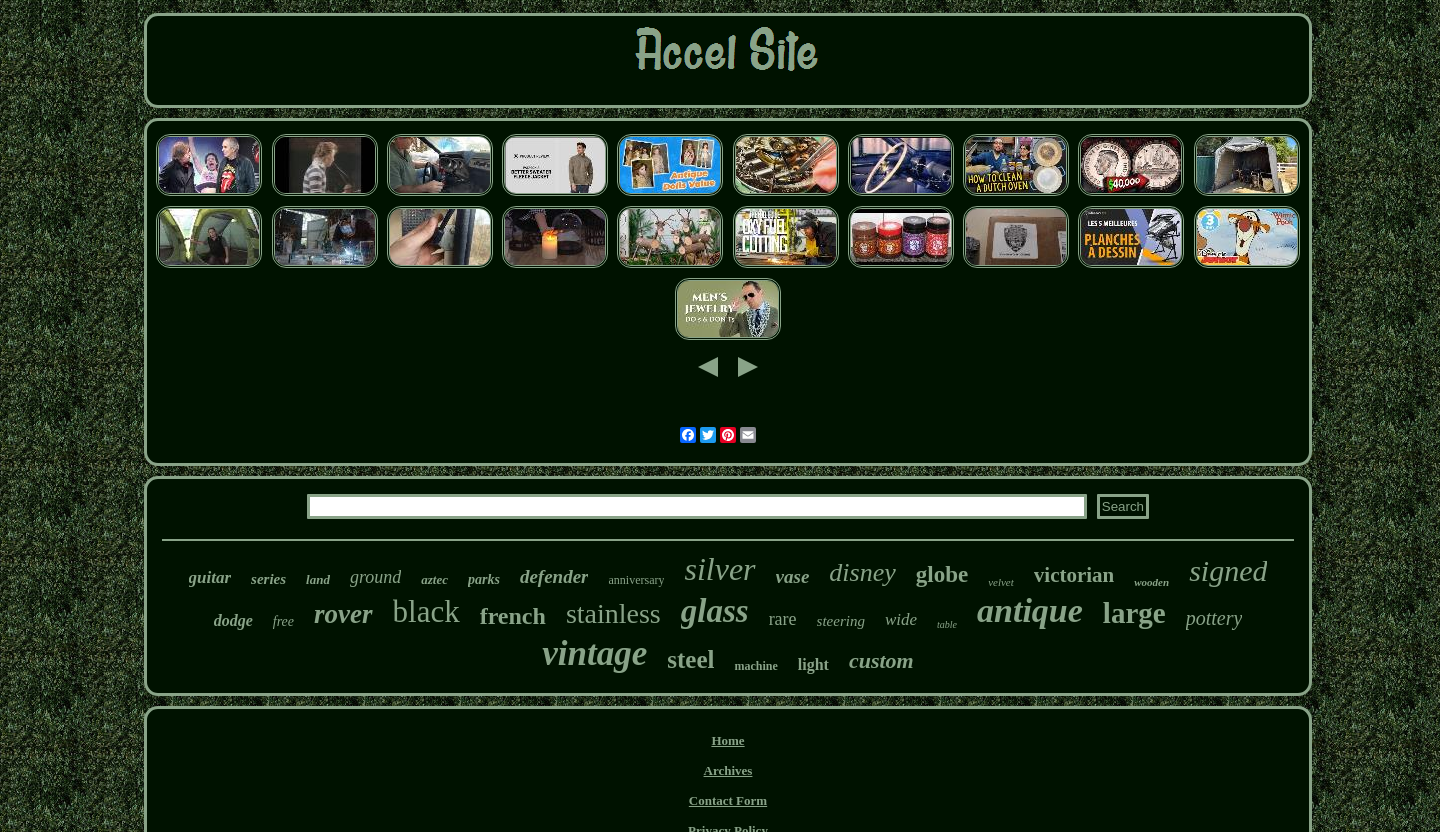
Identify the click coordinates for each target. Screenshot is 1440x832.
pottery (1214, 618)
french (513, 616)
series (268, 579)
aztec (434, 579)
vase (793, 576)
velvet (1001, 582)
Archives (728, 770)
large (1134, 613)
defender (554, 576)
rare (783, 619)
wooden (1151, 582)
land (318, 579)
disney (862, 572)
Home (727, 740)
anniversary (636, 580)
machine (755, 666)
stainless (613, 613)
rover (343, 614)
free (283, 621)
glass (715, 611)
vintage (594, 653)
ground (375, 577)
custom (881, 660)
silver (719, 569)
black (426, 611)
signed (1228, 570)
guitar (210, 577)
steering (841, 621)
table (947, 624)
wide (901, 619)
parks (484, 579)
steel (690, 659)
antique (1030, 610)
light (813, 664)
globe (942, 574)
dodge (233, 620)
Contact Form (728, 800)
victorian (1074, 575)
